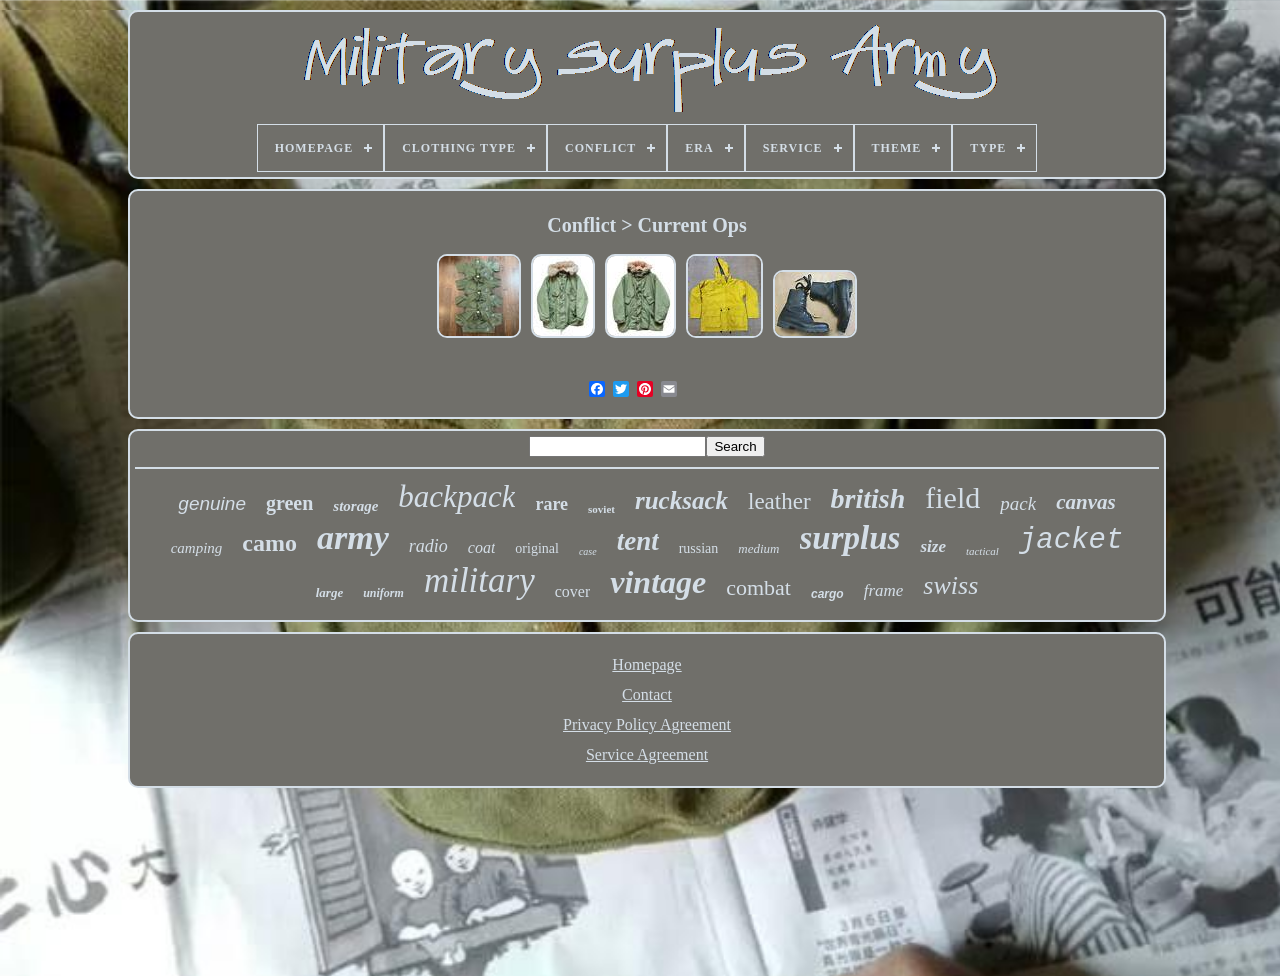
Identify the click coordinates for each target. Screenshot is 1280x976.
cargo (827, 594)
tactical (982, 551)
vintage (658, 582)
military (479, 580)
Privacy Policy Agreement (647, 724)
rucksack (681, 500)
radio (428, 546)
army (353, 537)
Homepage (646, 664)
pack (1018, 503)
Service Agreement (647, 754)
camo (269, 543)
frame (884, 590)
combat (758, 587)
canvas (1086, 502)
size (933, 546)
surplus (850, 538)
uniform (383, 593)
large (329, 592)
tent (638, 541)
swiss (950, 585)
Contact (647, 694)
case (588, 551)
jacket (1071, 540)
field (952, 497)
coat (482, 547)
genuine (212, 503)
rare (551, 504)
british (868, 498)
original (537, 548)
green (289, 503)
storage (355, 506)
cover (573, 591)
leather (779, 501)
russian (699, 548)
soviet (601, 509)
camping (197, 548)
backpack (456, 496)
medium (758, 548)
